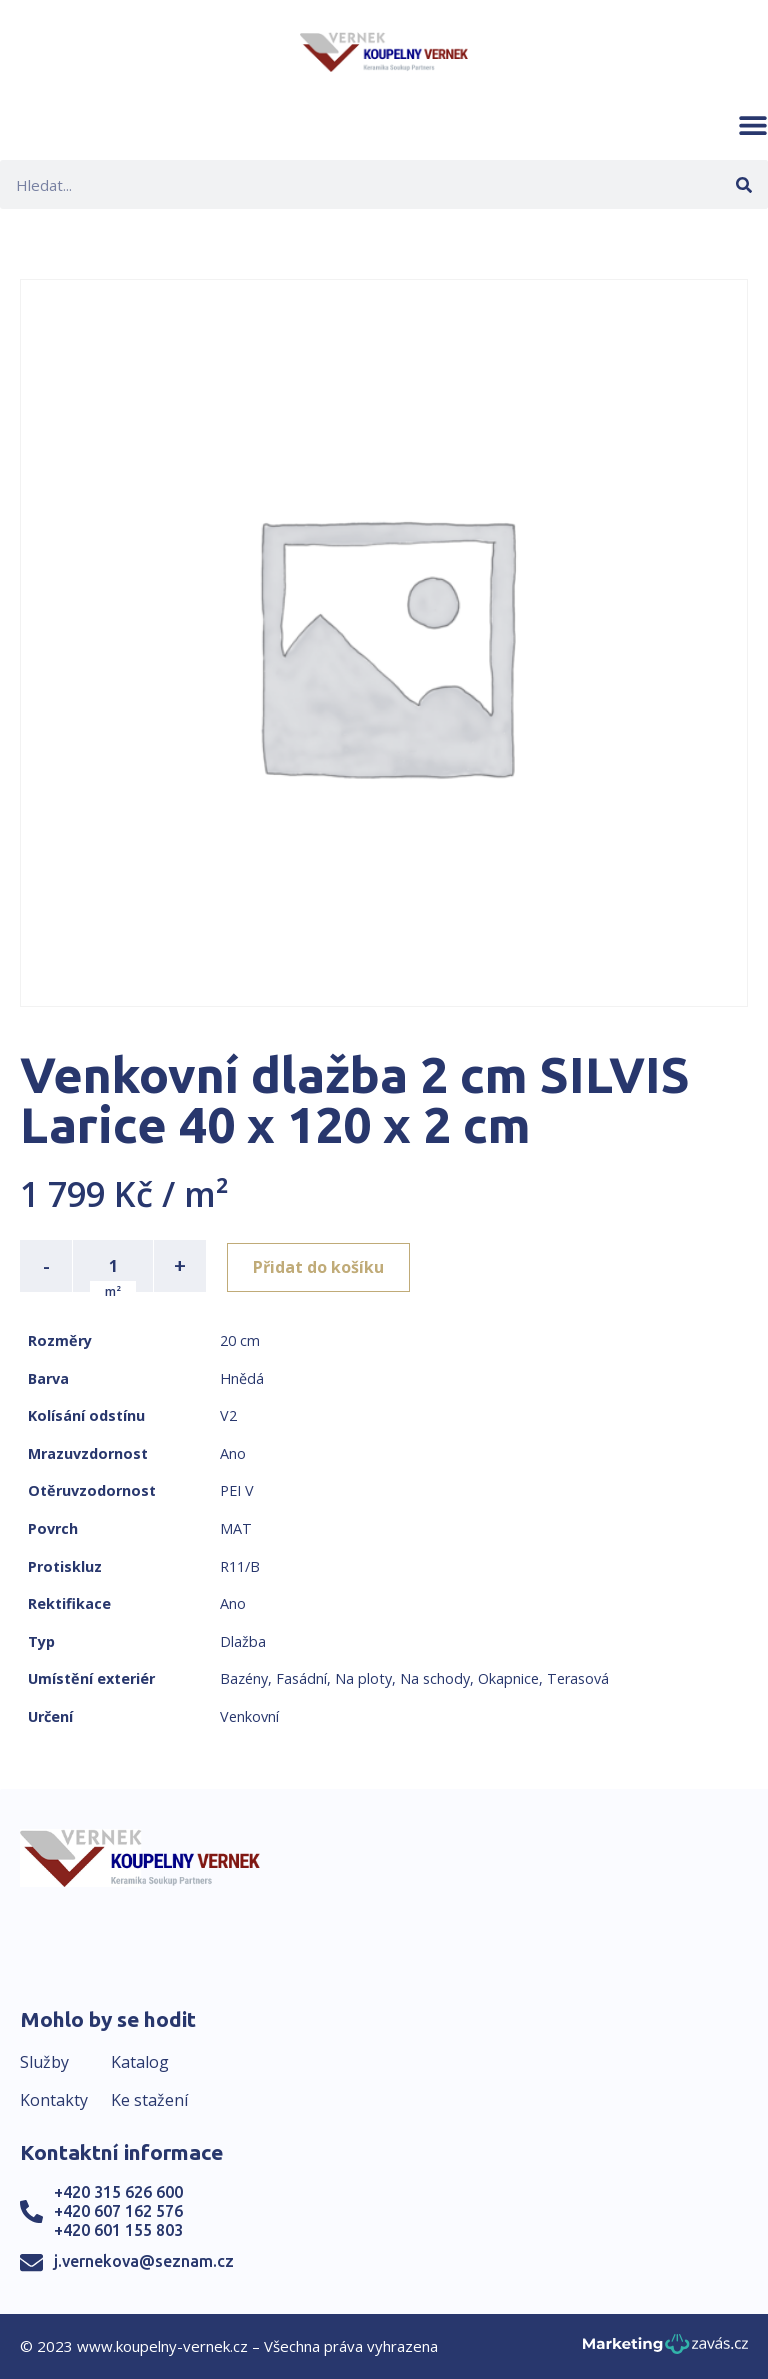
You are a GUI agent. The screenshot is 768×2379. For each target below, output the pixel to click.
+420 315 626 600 (118, 2192)
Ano (233, 1453)
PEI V (237, 1490)
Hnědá (242, 1378)
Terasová (578, 1678)
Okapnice (508, 1678)
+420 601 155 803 (118, 2230)
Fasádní (301, 1678)
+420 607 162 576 (118, 2211)
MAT (236, 1528)
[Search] (743, 184)
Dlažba (243, 1641)
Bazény (244, 1678)
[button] (753, 125)
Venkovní (249, 1716)
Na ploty (363, 1678)
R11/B (240, 1566)
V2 (228, 1415)
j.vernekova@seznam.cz (144, 2261)
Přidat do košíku (321, 1266)
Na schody (435, 1678)
